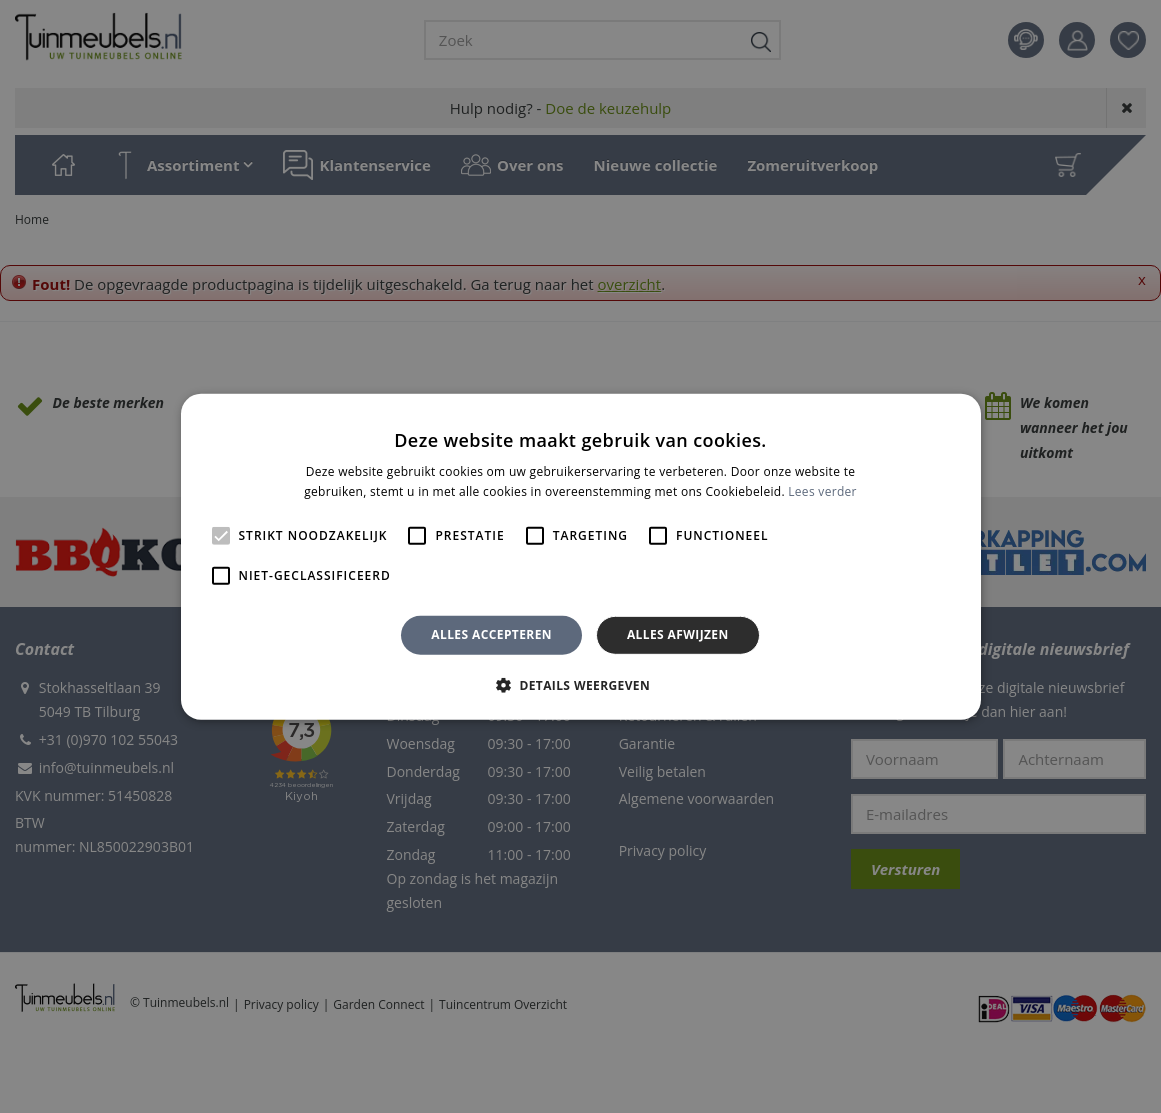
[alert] (580, 556)
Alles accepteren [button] (491, 634)
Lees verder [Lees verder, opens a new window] (822, 491)
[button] (580, 685)
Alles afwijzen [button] (678, 634)
